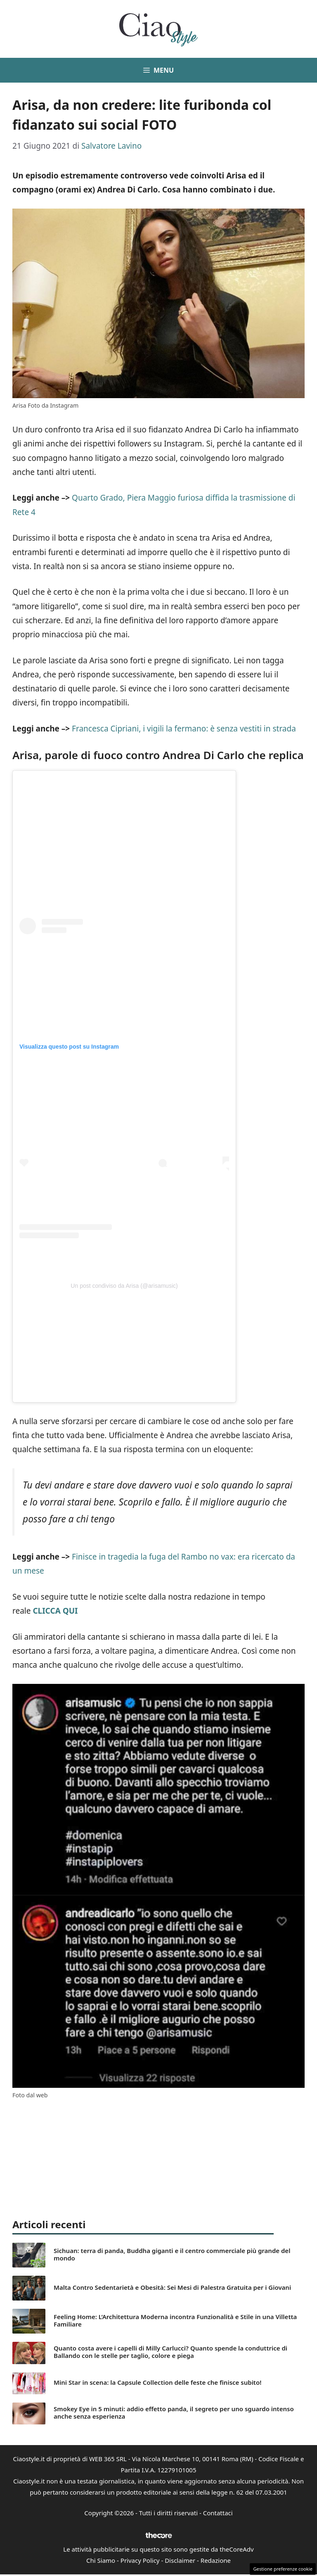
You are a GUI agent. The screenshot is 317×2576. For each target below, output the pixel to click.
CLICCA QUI (55, 1610)
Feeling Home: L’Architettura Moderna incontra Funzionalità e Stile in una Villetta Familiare (175, 2320)
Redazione (216, 2560)
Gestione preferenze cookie (282, 2569)
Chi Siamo (100, 2560)
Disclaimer (180, 2560)
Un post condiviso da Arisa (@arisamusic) (124, 1285)
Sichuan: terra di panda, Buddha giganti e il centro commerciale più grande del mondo (172, 2254)
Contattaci (218, 2513)
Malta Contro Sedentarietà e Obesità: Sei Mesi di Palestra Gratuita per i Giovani (172, 2287)
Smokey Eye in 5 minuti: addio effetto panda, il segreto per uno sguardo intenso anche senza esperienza (174, 2412)
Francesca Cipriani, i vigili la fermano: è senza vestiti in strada (184, 728)
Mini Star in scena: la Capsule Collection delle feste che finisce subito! (157, 2382)
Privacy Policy (140, 2560)
